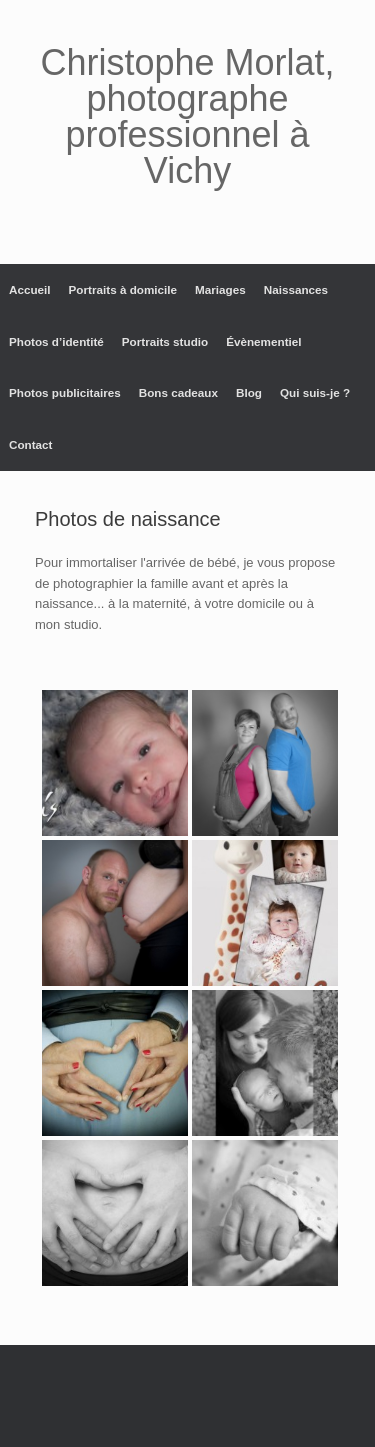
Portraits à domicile (123, 289)
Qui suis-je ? (315, 392)
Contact (31, 444)
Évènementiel (263, 341)
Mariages (220, 289)
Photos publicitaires (65, 392)
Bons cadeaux (178, 392)
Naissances (296, 289)
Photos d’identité (56, 341)
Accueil (30, 289)
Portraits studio (165, 341)
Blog (249, 392)
